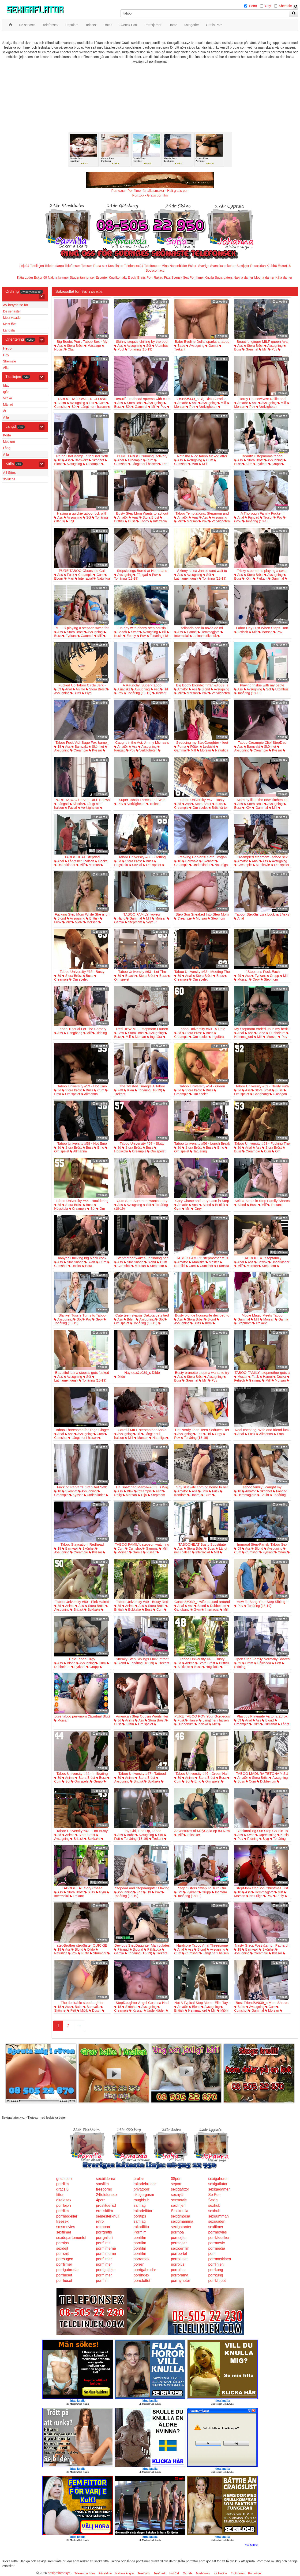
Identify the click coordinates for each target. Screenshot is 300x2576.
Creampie (91, 464)
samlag (140, 2205)
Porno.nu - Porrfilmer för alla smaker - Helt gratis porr (150, 191)
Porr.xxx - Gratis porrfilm (150, 195)
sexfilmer (215, 2227)
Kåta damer (283, 277)
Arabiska (197, 1262)
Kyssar (95, 750)
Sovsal (135, 865)
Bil (162, 632)
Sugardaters (223, 277)
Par (90, 403)
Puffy (278, 1896)
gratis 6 (62, 2189)
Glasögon (278, 1094)
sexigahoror (218, 2179)
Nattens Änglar (124, 2573)
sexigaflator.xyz (59, 2573)
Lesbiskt (207, 746)
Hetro (253, 6)
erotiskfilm (104, 2211)
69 (57, 689)
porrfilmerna (106, 2248)
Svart (133, 632)
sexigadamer (219, 2189)
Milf (263, 349)
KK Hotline (220, 2573)
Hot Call (174, 2573)
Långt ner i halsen (92, 406)
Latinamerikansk (194, 577)
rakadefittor (143, 2211)
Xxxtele (187, 2573)
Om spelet (198, 807)
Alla (5, 368)
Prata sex (100, 266)
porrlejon (63, 2205)
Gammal (250, 349)
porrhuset (64, 2275)
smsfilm (102, 2184)
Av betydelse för (15, 305)
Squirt (263, 1495)
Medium (9, 441)
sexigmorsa (180, 2216)
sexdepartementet (71, 2238)
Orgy (254, 979)
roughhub (142, 2200)
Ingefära (154, 1037)
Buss (130, 521)
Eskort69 (40, 277)
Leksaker (192, 1835)
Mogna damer (264, 277)
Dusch (95, 2010)
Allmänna (89, 1094)
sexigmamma (182, 2221)
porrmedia (216, 2248)
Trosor (266, 517)
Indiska (201, 1724)
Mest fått (9, 324)
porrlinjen (216, 2264)
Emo (99, 1147)
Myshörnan (203, 2573)
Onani (280, 1552)
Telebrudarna (54, 266)
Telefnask (160, 2573)
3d (177, 804)
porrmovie (216, 2243)
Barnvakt (79, 460)
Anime (79, 689)
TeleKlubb (144, 2573)
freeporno (104, 2189)
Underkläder (64, 865)
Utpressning (265, 1835)
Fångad (252, 517)
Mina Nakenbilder (174, 266)
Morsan (191, 521)
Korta (7, 435)
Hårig (119, 918)
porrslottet (142, 2281)
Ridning (99, 1033)
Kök (246, 807)
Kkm (247, 464)
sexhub (214, 2205)
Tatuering (198, 1151)
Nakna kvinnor (58, 277)
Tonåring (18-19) (138, 349)
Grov (97, 1319)
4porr (100, 2200)
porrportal (179, 2254)
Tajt (70, 521)
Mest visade (12, 318)
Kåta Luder (25, 277)
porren (139, 2264)
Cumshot (122, 1266)
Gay (268, 6)
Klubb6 (272, 266)
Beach (120, 632)
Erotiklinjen (237, 2573)
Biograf (136, 1949)
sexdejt (62, 2248)
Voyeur (149, 922)
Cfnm (247, 1663)
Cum (100, 403)
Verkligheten (206, 406)
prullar (139, 2179)
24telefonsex (106, 2195)
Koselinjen (115, 266)
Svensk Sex (180, 277)
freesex (62, 2221)
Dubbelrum (275, 1033)
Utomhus (160, 345)
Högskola (210, 1667)
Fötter (193, 746)
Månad (8, 404)
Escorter (102, 277)
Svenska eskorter (223, 266)
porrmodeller (66, 2216)
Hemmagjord (209, 632)
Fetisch (241, 632)
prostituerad (106, 2205)
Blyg (86, 693)
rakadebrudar (145, 2184)
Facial (71, 807)
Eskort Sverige (198, 266)
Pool (119, 349)
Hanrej (190, 632)
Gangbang (73, 1033)
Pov (272, 349)
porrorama (179, 2275)
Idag (6, 385)
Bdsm (60, 403)
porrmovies (217, 2232)
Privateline (105, 2573)
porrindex (141, 2275)
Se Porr (214, 2195)
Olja (69, 349)
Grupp (274, 464)
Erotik (132, 277)
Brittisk (92, 918)
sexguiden (216, 2221)
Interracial (159, 521)
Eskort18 (284, 266)
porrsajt (62, 2254)
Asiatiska (122, 689)
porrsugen (64, 2259)
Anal (119, 460)
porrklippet (217, 2281)
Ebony (142, 521)
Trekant (159, 693)
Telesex (86, 266)
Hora (87, 1266)
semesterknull (107, 2216)
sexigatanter (181, 2227)
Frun (279, 1434)
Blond (204, 689)
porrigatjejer (106, 2270)
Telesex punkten (85, 2573)
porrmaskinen (219, 2259)
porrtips (140, 2216)
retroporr (103, 2227)
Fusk (69, 575)
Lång (6, 448)
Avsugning (133, 345)
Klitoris (76, 804)
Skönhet (96, 460)
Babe (179, 345)
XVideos (9, 479)
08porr (176, 2179)
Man (193, 464)
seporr (176, 2184)
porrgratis (104, 2232)
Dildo (119, 1376)
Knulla (209, 277)
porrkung (215, 2270)
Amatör (181, 403)
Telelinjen (37, 266)
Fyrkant (260, 464)
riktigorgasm (144, 2195)
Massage (92, 345)
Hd (164, 689)
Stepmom (133, 922)
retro (100, 2221)
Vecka (7, 398)
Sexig (213, 2200)
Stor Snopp (73, 1262)
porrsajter (179, 2238)
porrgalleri (104, 2238)
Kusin (128, 1724)
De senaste (11, 311)
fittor (60, 2195)
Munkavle (261, 865)
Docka (101, 861)
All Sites (9, 472)
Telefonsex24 (133, 266)
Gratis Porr (145, 277)
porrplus (177, 2264)
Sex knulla (179, 2211)
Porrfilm (140, 2232)
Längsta (9, 330)
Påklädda (262, 1663)
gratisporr (64, 2179)
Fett (162, 464)
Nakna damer (243, 277)
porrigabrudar (67, 2270)
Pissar (149, 1552)
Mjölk (76, 922)
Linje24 (24, 266)
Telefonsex (72, 266)
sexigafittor (180, 2189)
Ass (58, 345)
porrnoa (177, 2232)
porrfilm (62, 2184)
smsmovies (65, 2227)
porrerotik (142, 2259)
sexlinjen (178, 2205)
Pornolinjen (255, 2573)
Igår (6, 392)
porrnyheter (180, 2281)
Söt (147, 345)
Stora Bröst (73, 345)
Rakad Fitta (162, 277)
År (4, 411)
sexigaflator (217, 2184)
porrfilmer (104, 2259)
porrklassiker (218, 2238)
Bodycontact (155, 270)
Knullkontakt (118, 277)
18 (57, 460)
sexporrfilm (180, 2248)
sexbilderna (105, 2179)
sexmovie (179, 2200)
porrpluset (179, 2259)
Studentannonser (82, 277)
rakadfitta (141, 2227)
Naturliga (102, 578)
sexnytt (177, 2195)
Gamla (211, 345)
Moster (212, 1262)
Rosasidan (258, 266)
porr (211, 2254)
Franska (221, 1266)
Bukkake (92, 1609)
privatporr (142, 2189)
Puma (180, 746)
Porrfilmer (197, 277)
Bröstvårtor (218, 807)
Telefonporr (152, 266)
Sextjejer (242, 266)
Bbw (119, 1033)
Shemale (285, 6)
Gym (196, 1609)
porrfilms (103, 2243)
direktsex (63, 2200)
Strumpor (98, 1953)
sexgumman (218, 2216)
